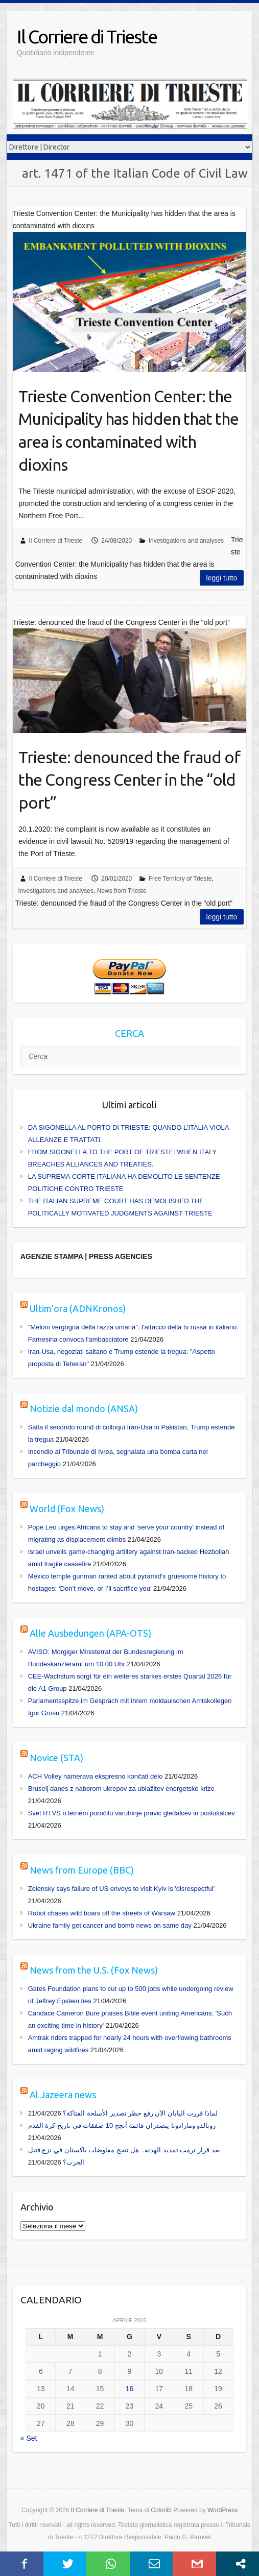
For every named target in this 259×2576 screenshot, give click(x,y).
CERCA (129, 1033)
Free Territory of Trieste (180, 878)
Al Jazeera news (63, 2094)
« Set (28, 2438)
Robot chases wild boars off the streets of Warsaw (101, 1913)
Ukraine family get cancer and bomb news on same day (110, 1925)
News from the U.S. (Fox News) (94, 1970)
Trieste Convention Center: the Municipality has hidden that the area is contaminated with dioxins (128, 430)
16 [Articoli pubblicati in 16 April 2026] (130, 2389)
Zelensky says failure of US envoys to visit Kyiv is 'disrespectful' (121, 1888)
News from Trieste (122, 890)
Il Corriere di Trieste (87, 36)
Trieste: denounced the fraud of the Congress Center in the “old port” (129, 780)
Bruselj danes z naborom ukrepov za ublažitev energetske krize (121, 1788)
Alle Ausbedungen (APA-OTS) (90, 1633)
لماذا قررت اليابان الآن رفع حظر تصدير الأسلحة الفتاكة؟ (140, 2113)
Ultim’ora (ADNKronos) (78, 1308)
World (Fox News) (67, 1508)
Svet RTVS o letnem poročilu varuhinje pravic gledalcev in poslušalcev (131, 1813)
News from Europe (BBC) (82, 1870)
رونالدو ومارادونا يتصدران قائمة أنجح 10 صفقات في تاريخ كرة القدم (122, 2125)
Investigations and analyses (186, 540)
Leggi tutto (222, 578)
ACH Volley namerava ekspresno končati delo (95, 1776)
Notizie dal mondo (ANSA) (84, 1408)
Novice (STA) (56, 1758)
